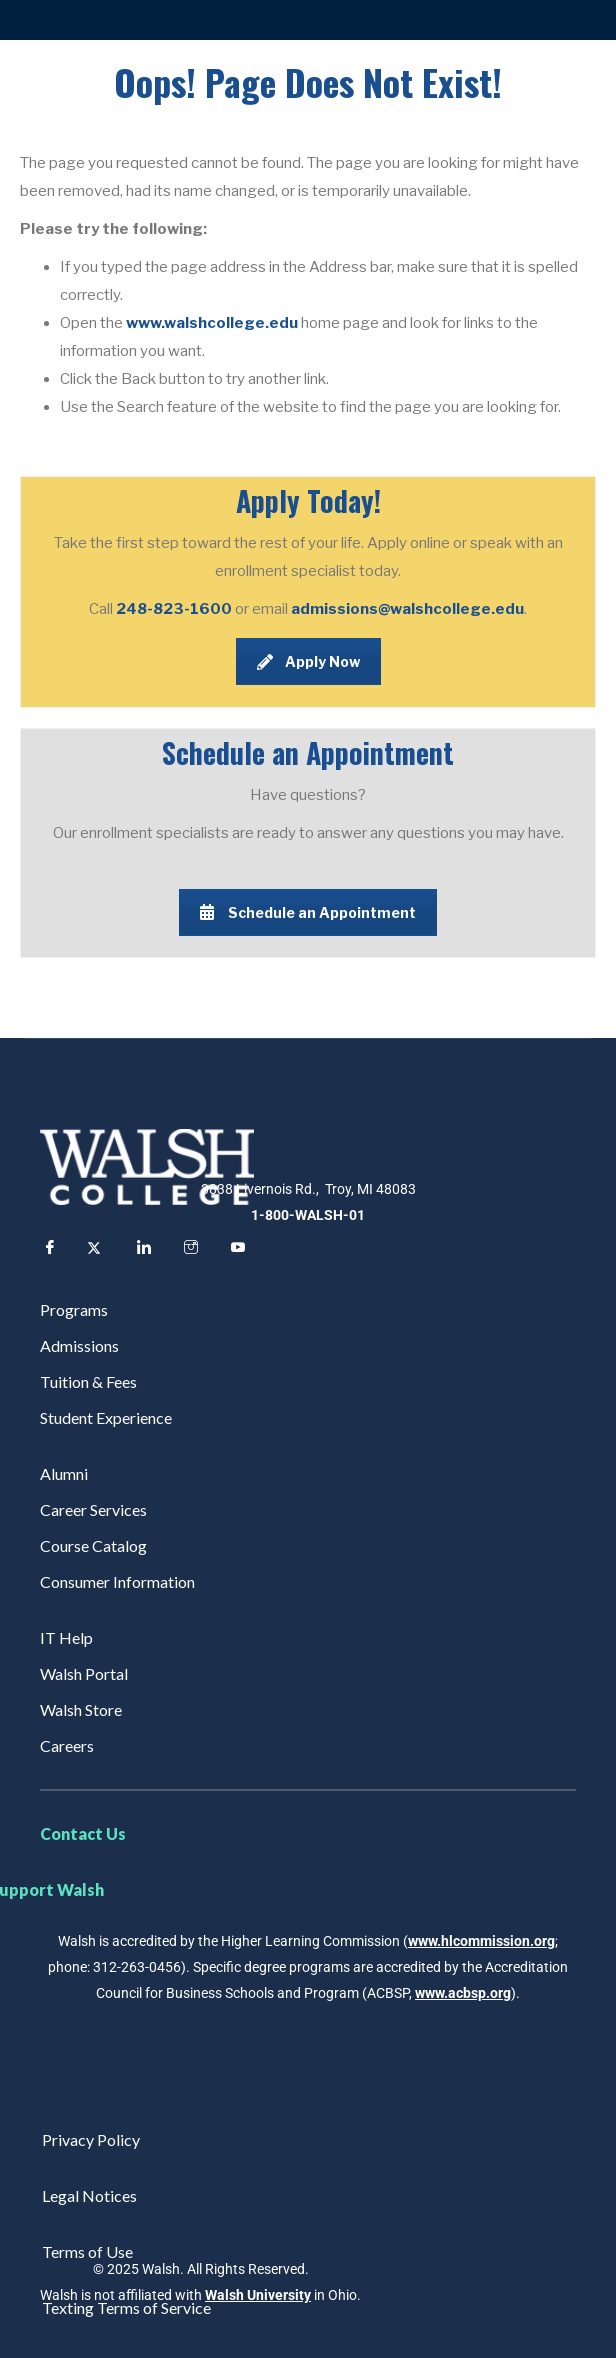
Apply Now (308, 661)
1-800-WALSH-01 (308, 1215)
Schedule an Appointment (308, 912)
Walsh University (258, 2295)
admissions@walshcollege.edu (407, 609)
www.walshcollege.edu (212, 323)
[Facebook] (47, 1250)
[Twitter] (94, 1250)
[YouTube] (235, 1250)
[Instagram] (188, 1250)
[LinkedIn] (141, 1250)
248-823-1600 (175, 609)
